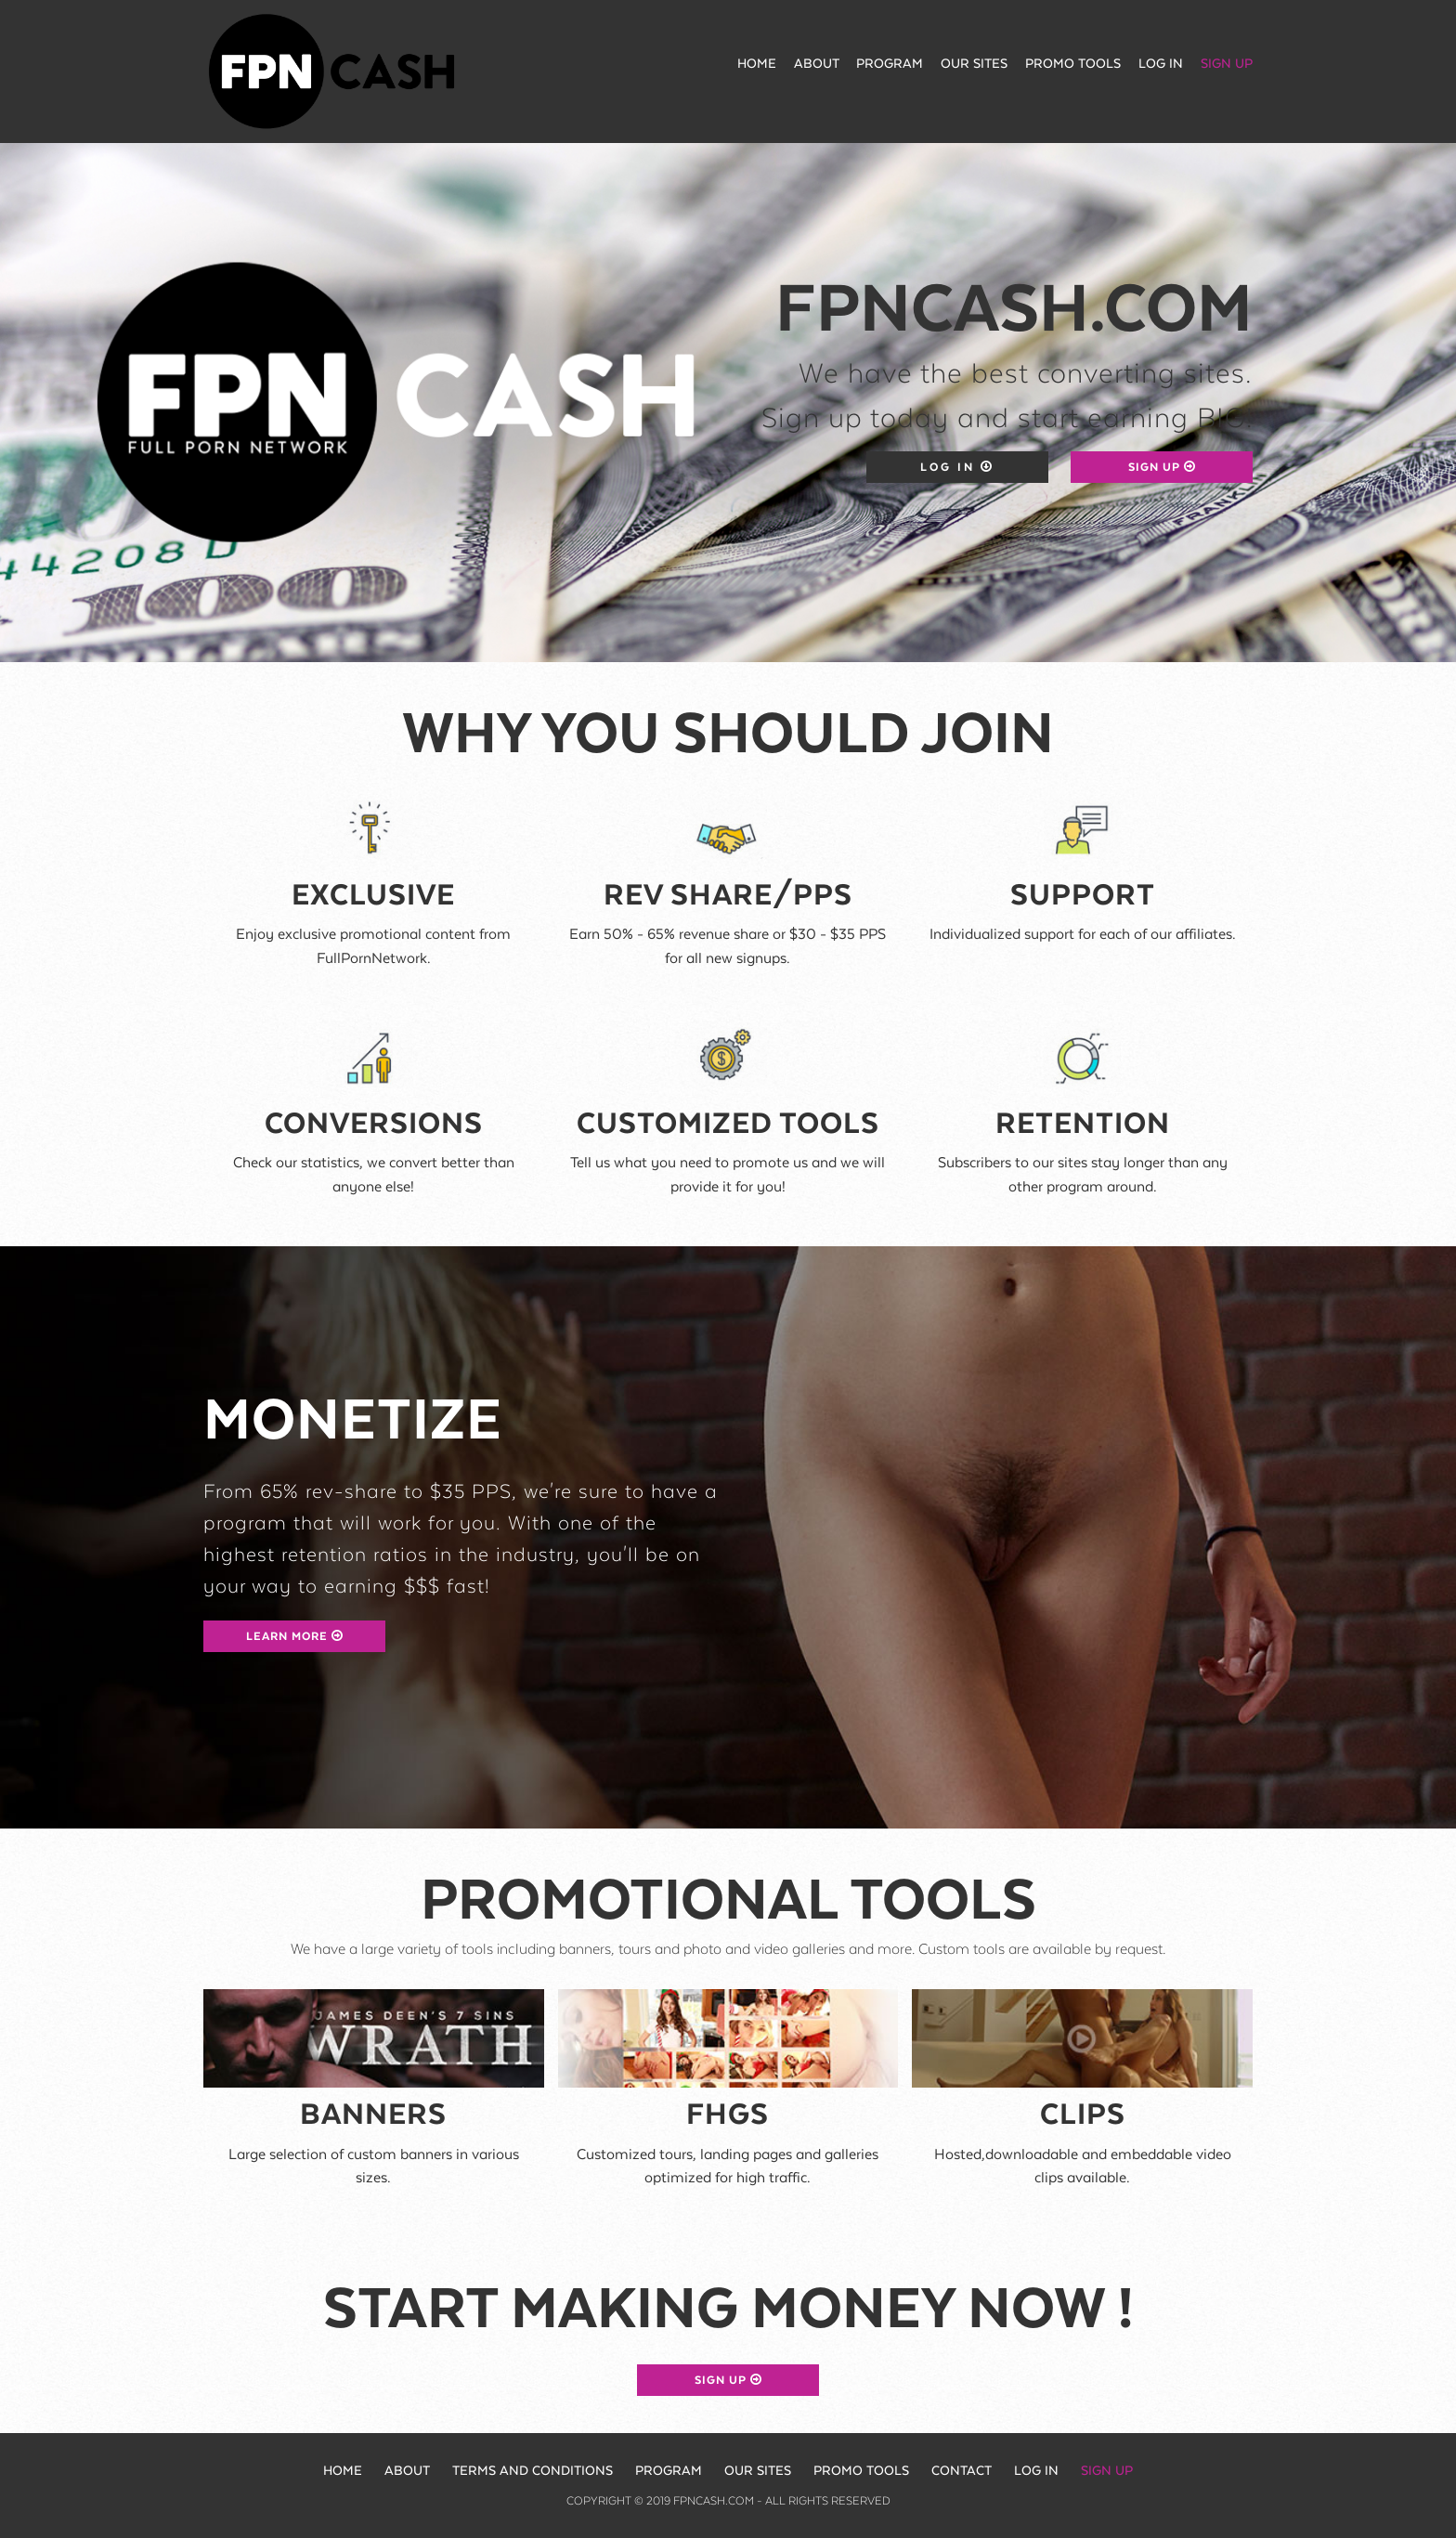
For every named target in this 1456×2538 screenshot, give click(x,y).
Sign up (1227, 64)
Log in (1160, 64)
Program (889, 64)
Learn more (295, 1636)
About (816, 64)
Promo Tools (1073, 64)
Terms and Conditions (532, 2471)
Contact (961, 2471)
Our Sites (974, 64)
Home (756, 64)
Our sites (757, 2471)
